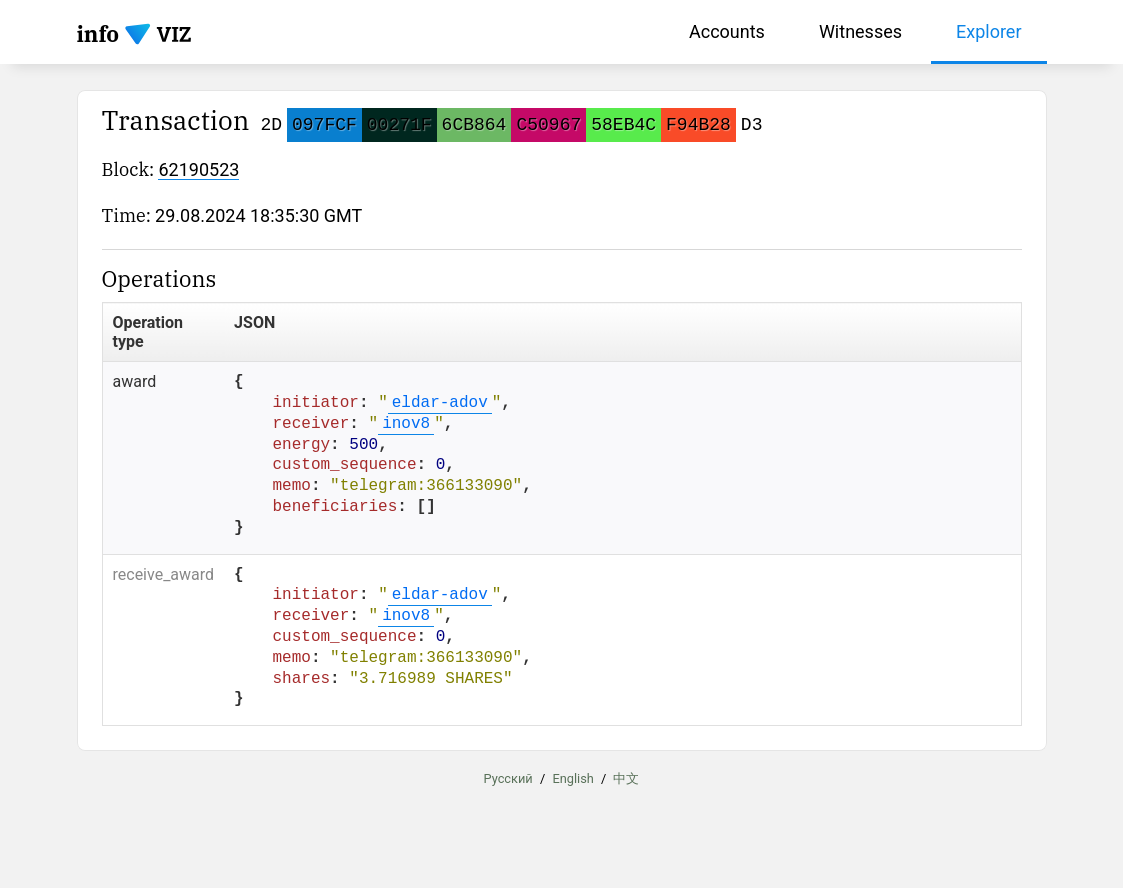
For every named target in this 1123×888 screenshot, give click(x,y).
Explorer (989, 31)
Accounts (727, 31)
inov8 (406, 424)
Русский (508, 778)
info (98, 33)
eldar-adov (440, 403)
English (572, 778)
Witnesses (860, 31)
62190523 (198, 169)
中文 (626, 778)
